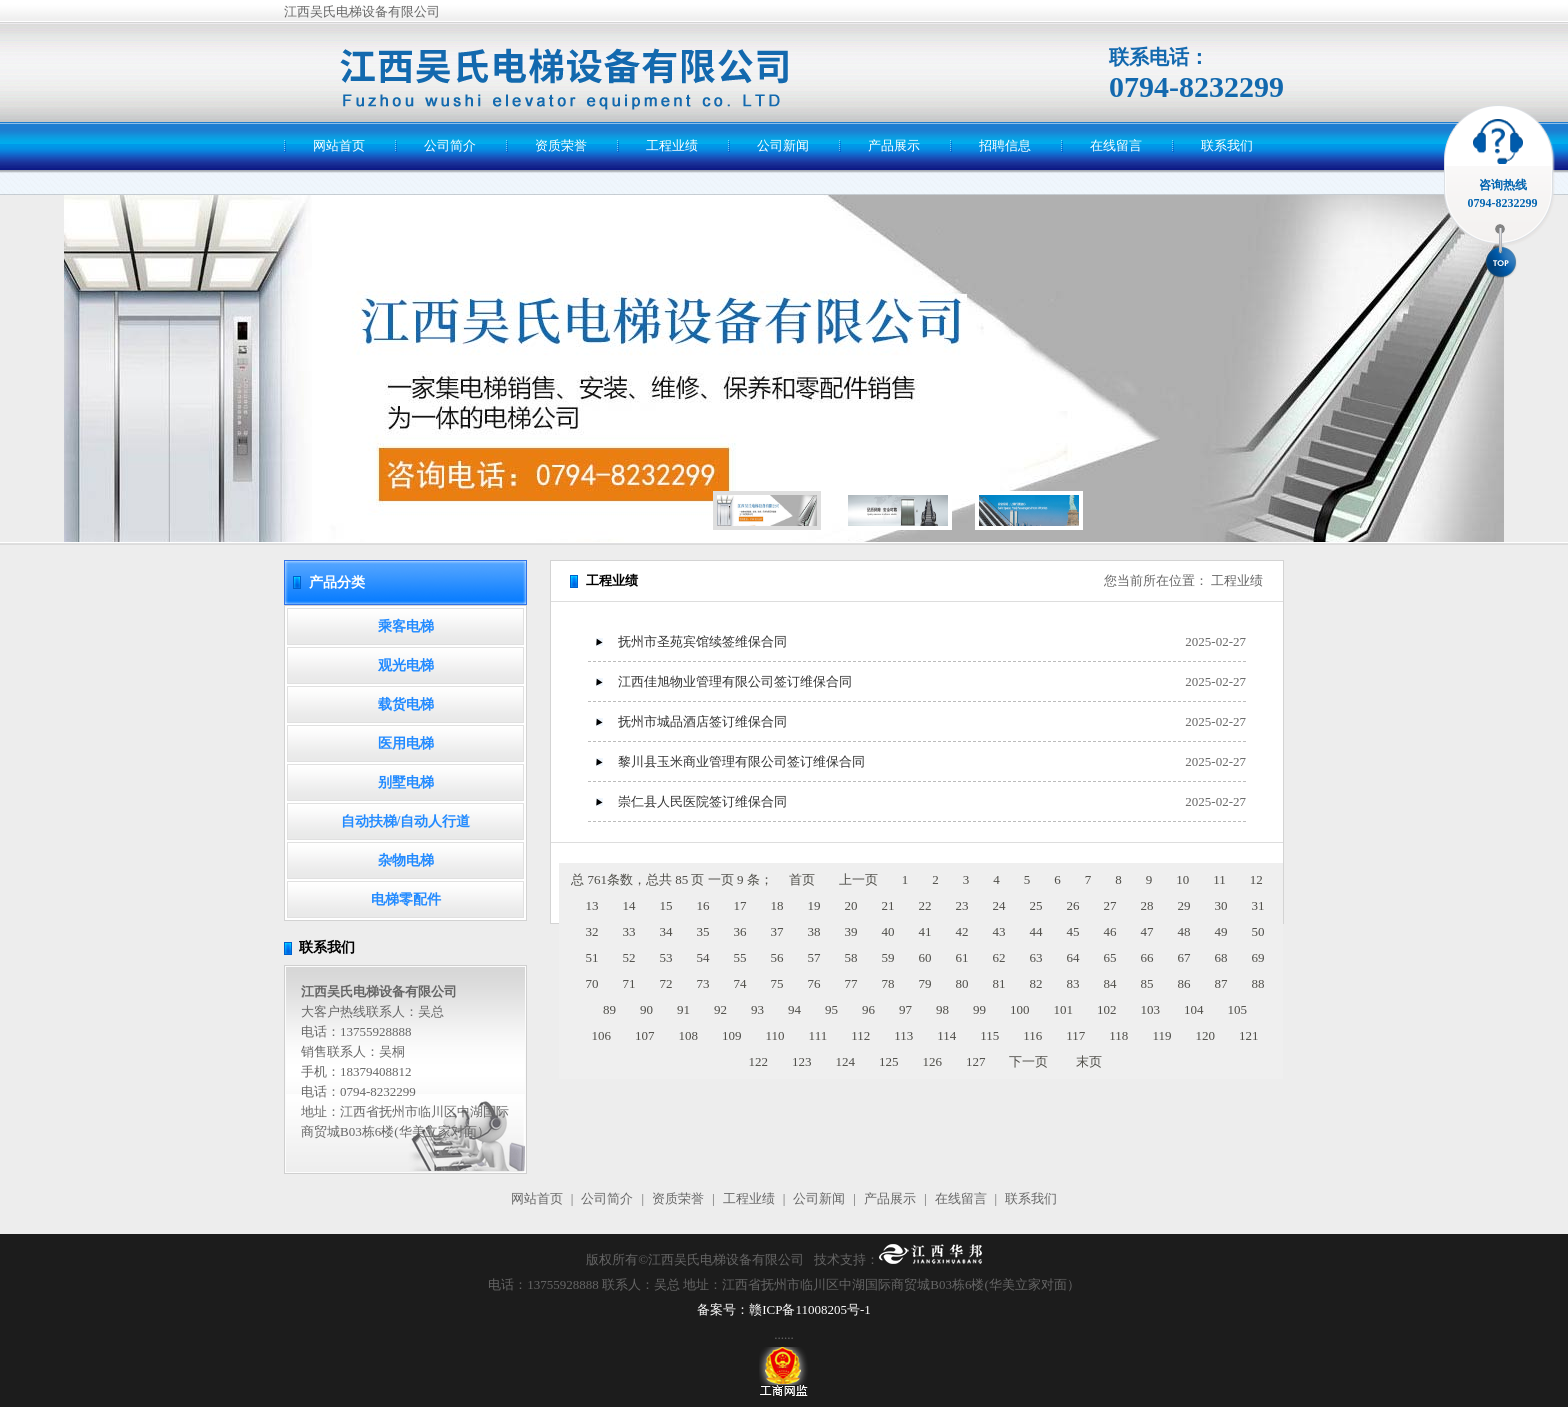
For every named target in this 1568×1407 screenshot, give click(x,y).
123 (802, 1061)
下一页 (1028, 1061)
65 (1110, 957)
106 (602, 1035)
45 (1073, 931)
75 (777, 983)
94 (794, 1009)
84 (1110, 983)
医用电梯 (406, 743)
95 (831, 1009)
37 (777, 931)
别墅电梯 (406, 782)
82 (1036, 983)
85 (1147, 983)
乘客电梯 (406, 626)
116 (1032, 1035)
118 (1118, 1035)
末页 (1089, 1061)
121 (1249, 1035)
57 (814, 957)
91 (683, 1009)
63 (1036, 957)
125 (889, 1061)
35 (703, 931)
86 (1184, 983)
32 (592, 931)
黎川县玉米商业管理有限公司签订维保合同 (741, 761)
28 (1147, 905)
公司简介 (450, 145)
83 (1073, 983)
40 (888, 931)
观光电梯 (406, 665)
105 (1238, 1009)
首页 (802, 879)
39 (851, 931)
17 (740, 905)
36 (740, 931)
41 (925, 931)
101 (1064, 1009)
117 (1075, 1035)
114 (946, 1035)
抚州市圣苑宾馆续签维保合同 (702, 641)
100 (1020, 1009)
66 (1147, 957)
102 (1107, 1009)
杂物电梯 (406, 860)
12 (1256, 879)
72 (666, 983)
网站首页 (339, 145)
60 (925, 957)
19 (814, 905)
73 (703, 983)
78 (888, 983)
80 (962, 983)
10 (1182, 879)
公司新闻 (783, 145)
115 (989, 1035)
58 (851, 957)
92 (720, 1009)
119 (1161, 1035)
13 (592, 905)
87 (1221, 983)
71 (629, 983)
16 (703, 905)
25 (1036, 905)
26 (1073, 905)
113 (903, 1035)
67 (1184, 957)
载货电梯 (406, 704)
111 (818, 1035)
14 (629, 905)
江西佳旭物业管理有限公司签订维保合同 (735, 681)
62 (999, 957)
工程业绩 (672, 145)
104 (1194, 1009)
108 (689, 1035)
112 (860, 1035)
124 (845, 1061)
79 (925, 983)
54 (703, 957)
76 (814, 983)
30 (1221, 905)
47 (1147, 931)
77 (851, 983)
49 (1221, 931)
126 (932, 1061)
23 (962, 905)
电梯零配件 (406, 899)
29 (1184, 905)
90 (646, 1009)
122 (758, 1061)
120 (1205, 1035)
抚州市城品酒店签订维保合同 (702, 721)
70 (592, 983)
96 (868, 1009)
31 (1258, 905)
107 (645, 1035)
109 (732, 1035)
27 (1110, 905)
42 (962, 931)
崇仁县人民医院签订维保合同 (702, 801)
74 (740, 983)
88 (1258, 983)
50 (1258, 931)
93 (757, 1009)
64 (1073, 957)
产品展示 (894, 145)
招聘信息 (1005, 145)
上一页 (858, 879)
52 (629, 957)
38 (814, 931)
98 (942, 1009)
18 (777, 905)
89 (609, 1009)
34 (666, 931)
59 (888, 957)
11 (1219, 879)
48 (1184, 931)
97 (905, 1009)
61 (962, 957)
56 (777, 957)
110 (775, 1035)
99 (979, 1009)
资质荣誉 (561, 145)
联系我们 (1227, 145)
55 (740, 957)
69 (1258, 957)
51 (592, 957)
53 (666, 957)
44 (1036, 931)
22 (925, 905)
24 (999, 905)
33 (629, 931)
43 (999, 931)
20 (851, 905)
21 (888, 905)
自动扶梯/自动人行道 (406, 821)
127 (976, 1061)
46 (1110, 931)
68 (1221, 957)
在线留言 (1116, 145)
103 (1151, 1009)
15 (666, 905)
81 (999, 983)
